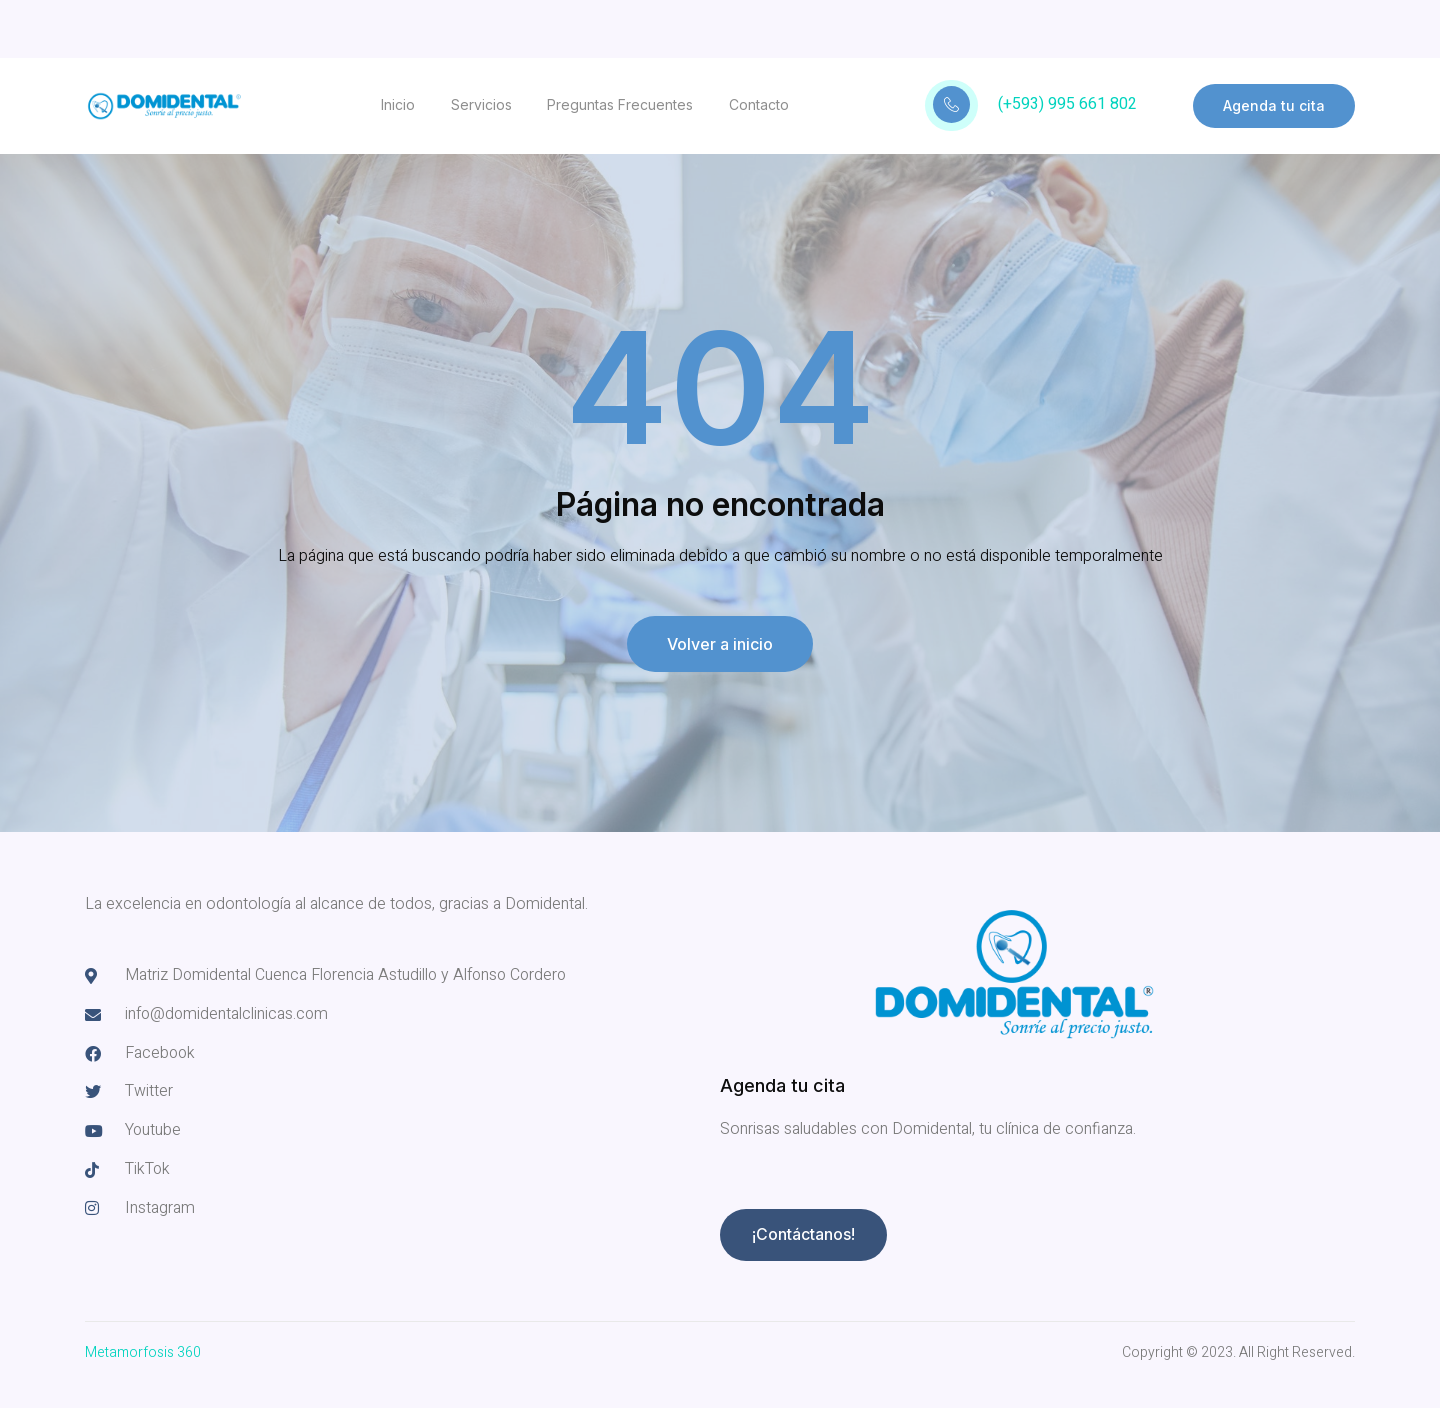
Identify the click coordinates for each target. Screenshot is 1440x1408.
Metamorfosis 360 (143, 1352)
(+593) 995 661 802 (1067, 104)
